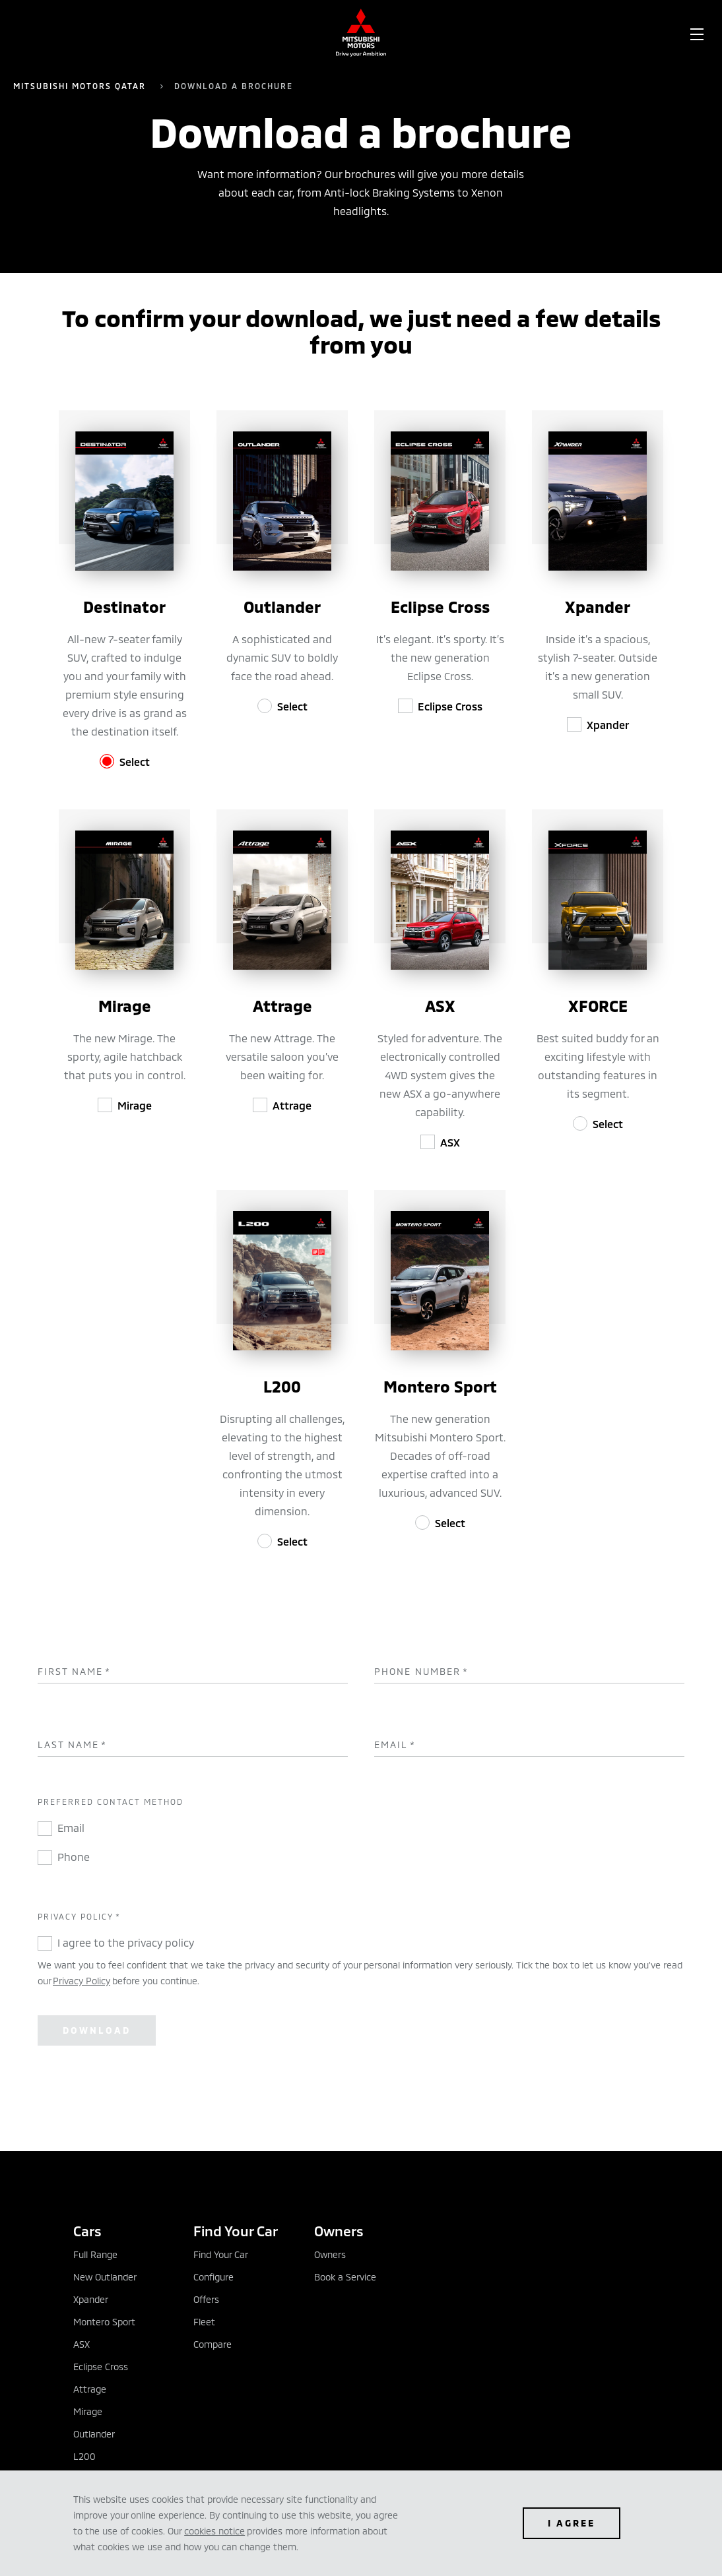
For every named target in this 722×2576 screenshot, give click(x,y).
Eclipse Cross (450, 706)
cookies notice (214, 2530)
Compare (212, 2344)
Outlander (94, 2433)
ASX (450, 1142)
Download (97, 2030)
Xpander (608, 724)
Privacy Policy (81, 1980)
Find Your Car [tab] (235, 2230)
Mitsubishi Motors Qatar (81, 85)
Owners (330, 2254)
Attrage (292, 1105)
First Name (74, 1671)
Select (134, 761)
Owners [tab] (339, 2230)
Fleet (204, 2321)
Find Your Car (220, 2254)
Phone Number (421, 1671)
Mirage (134, 1105)
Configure (213, 2276)
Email (395, 1745)
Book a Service (345, 2276)
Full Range (95, 2254)
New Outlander (105, 2276)
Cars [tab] (87, 2230)
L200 (84, 2456)
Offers (206, 2299)
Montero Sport (104, 2321)
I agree (571, 2523)
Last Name (72, 1745)
